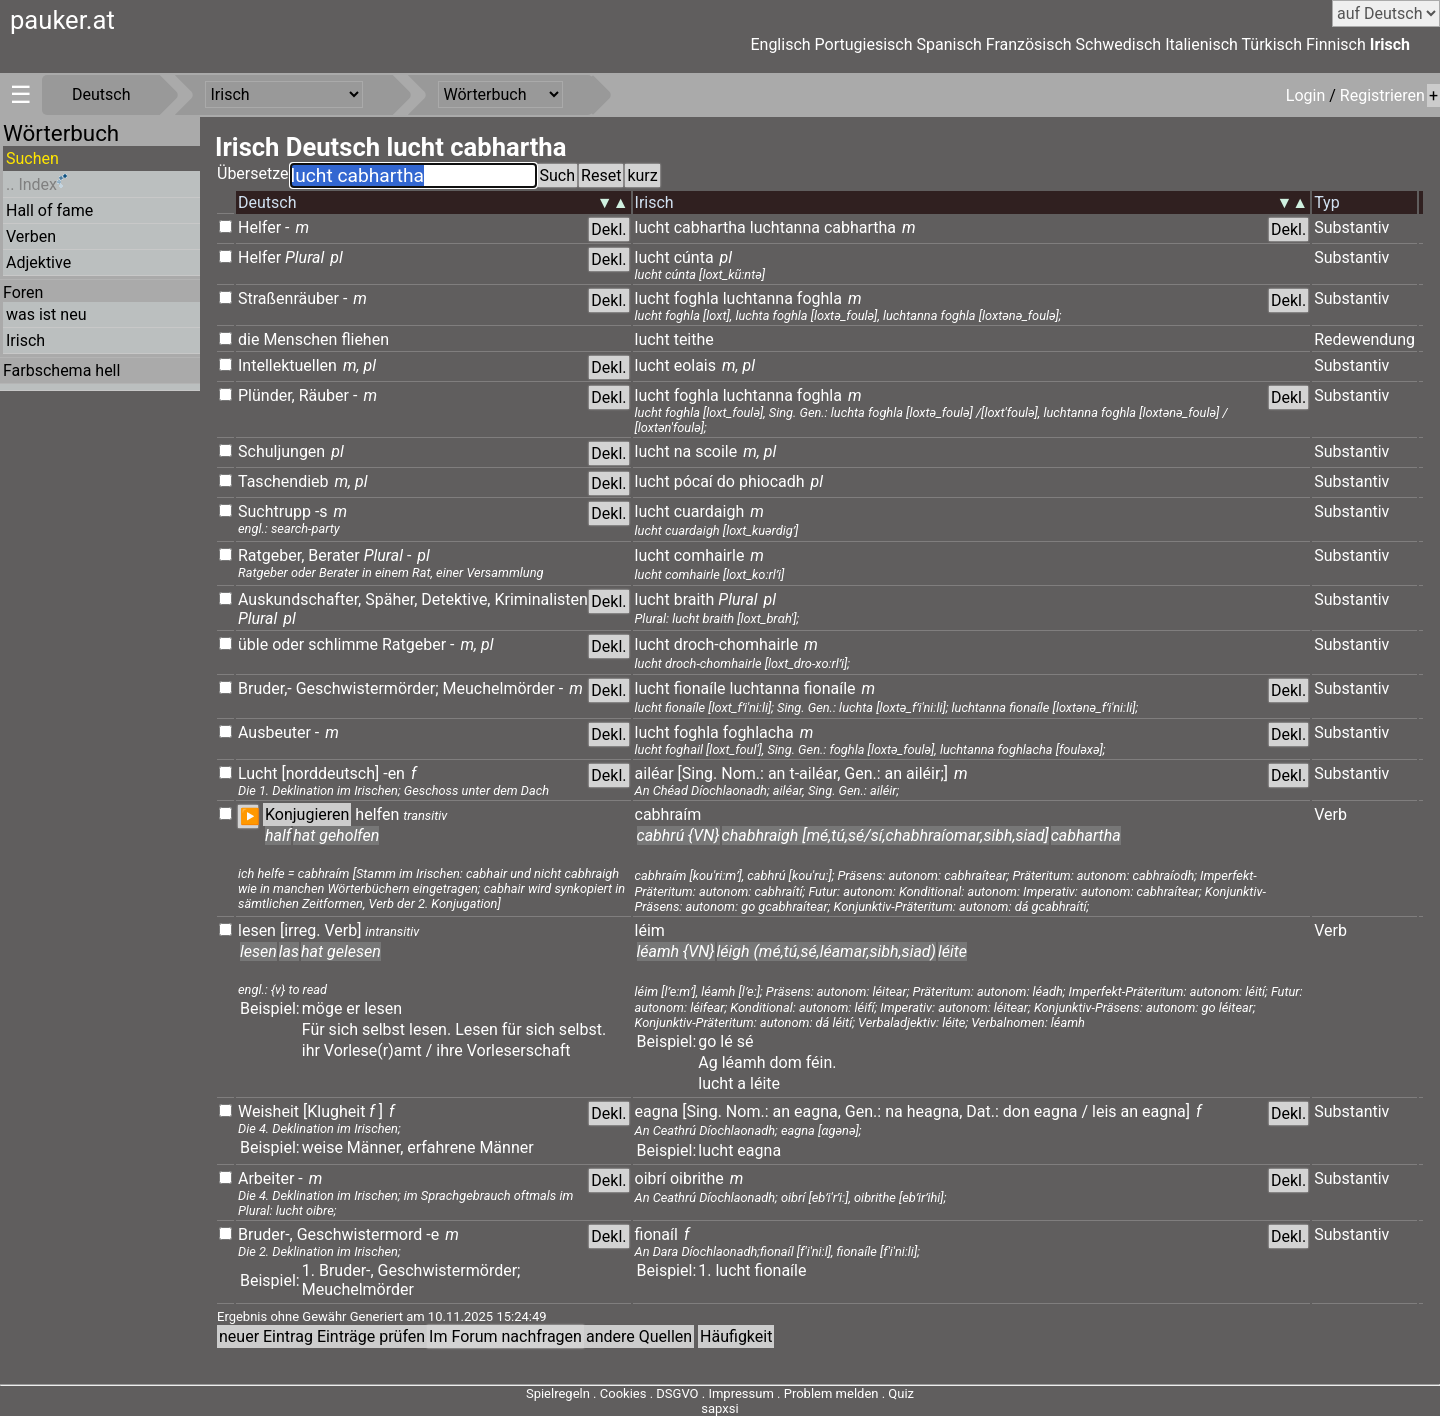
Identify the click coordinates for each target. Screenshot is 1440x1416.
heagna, (935, 1111)
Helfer (259, 227)
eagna (657, 1111)
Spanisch (948, 44)
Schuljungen (281, 451)
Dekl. (608, 229)
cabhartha (710, 227)
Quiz (901, 1393)
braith (694, 599)
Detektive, (455, 599)
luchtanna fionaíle (792, 688)
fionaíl (656, 1234)
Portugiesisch (864, 44)
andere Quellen (639, 1336)
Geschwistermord (360, 1234)
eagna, (817, 1111)
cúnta (694, 257)
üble (253, 644)
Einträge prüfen (371, 1336)
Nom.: (742, 773)
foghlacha (758, 732)
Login (1307, 95)
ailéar (654, 773)
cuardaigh (709, 511)
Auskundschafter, (299, 599)
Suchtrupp (274, 511)
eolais (695, 365)
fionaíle (700, 688)
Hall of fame (49, 210)
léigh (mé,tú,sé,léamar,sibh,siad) (826, 951)
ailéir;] (927, 773)
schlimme (343, 644)
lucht (652, 227)
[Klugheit (334, 1111)
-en (394, 773)
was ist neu (46, 314)
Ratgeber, (271, 555)
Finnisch (1336, 44)
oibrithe (699, 1178)
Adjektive (38, 262)
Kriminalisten (540, 599)
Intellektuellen (287, 365)
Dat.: (982, 1111)
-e (432, 1234)
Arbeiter (266, 1178)
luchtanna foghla (782, 298)
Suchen (32, 158)
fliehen (365, 339)
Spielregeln (558, 1393)
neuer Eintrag (266, 1336)
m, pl (359, 365)
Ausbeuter (274, 732)
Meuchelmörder (499, 688)
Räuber (324, 395)
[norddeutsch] (330, 773)
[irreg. (300, 930)
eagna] (1166, 1111)
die (248, 339)
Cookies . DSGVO (649, 1393)
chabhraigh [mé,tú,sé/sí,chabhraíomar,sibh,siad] (885, 835)
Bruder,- (265, 688)
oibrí (650, 1178)
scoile (716, 451)
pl (336, 257)
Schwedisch (1119, 44)
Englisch (780, 44)
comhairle (709, 555)
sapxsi (719, 1408)
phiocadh (772, 481)
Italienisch (1201, 44)
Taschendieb (283, 481)
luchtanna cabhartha (823, 227)
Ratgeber (414, 644)
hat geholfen (336, 835)
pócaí (693, 481)
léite (952, 951)
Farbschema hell (61, 370)
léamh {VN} (676, 951)
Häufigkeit (736, 1336)
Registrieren (1382, 95)
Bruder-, (265, 1234)
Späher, (391, 599)
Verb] (342, 930)
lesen (257, 930)
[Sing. (698, 773)
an (777, 773)
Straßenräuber (288, 298)
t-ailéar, (814, 773)
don (1016, 1111)
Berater (333, 555)
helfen (377, 814)
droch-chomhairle (736, 644)
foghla (696, 298)
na (683, 451)
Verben (31, 236)
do (726, 481)
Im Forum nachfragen (505, 1336)
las (289, 951)
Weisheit (268, 1111)
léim (650, 930)
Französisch (1029, 44)
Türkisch (1272, 44)
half (278, 835)
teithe (694, 339)
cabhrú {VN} (678, 835)
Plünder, (266, 395)
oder (288, 644)
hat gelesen (341, 951)
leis (1104, 1111)
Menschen (300, 339)
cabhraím (668, 814)
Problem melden (833, 1393)
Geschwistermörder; (367, 688)
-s (321, 511)
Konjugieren (307, 814)
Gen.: (862, 773)
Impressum (740, 1393)
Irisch (1390, 44)
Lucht (258, 773)
